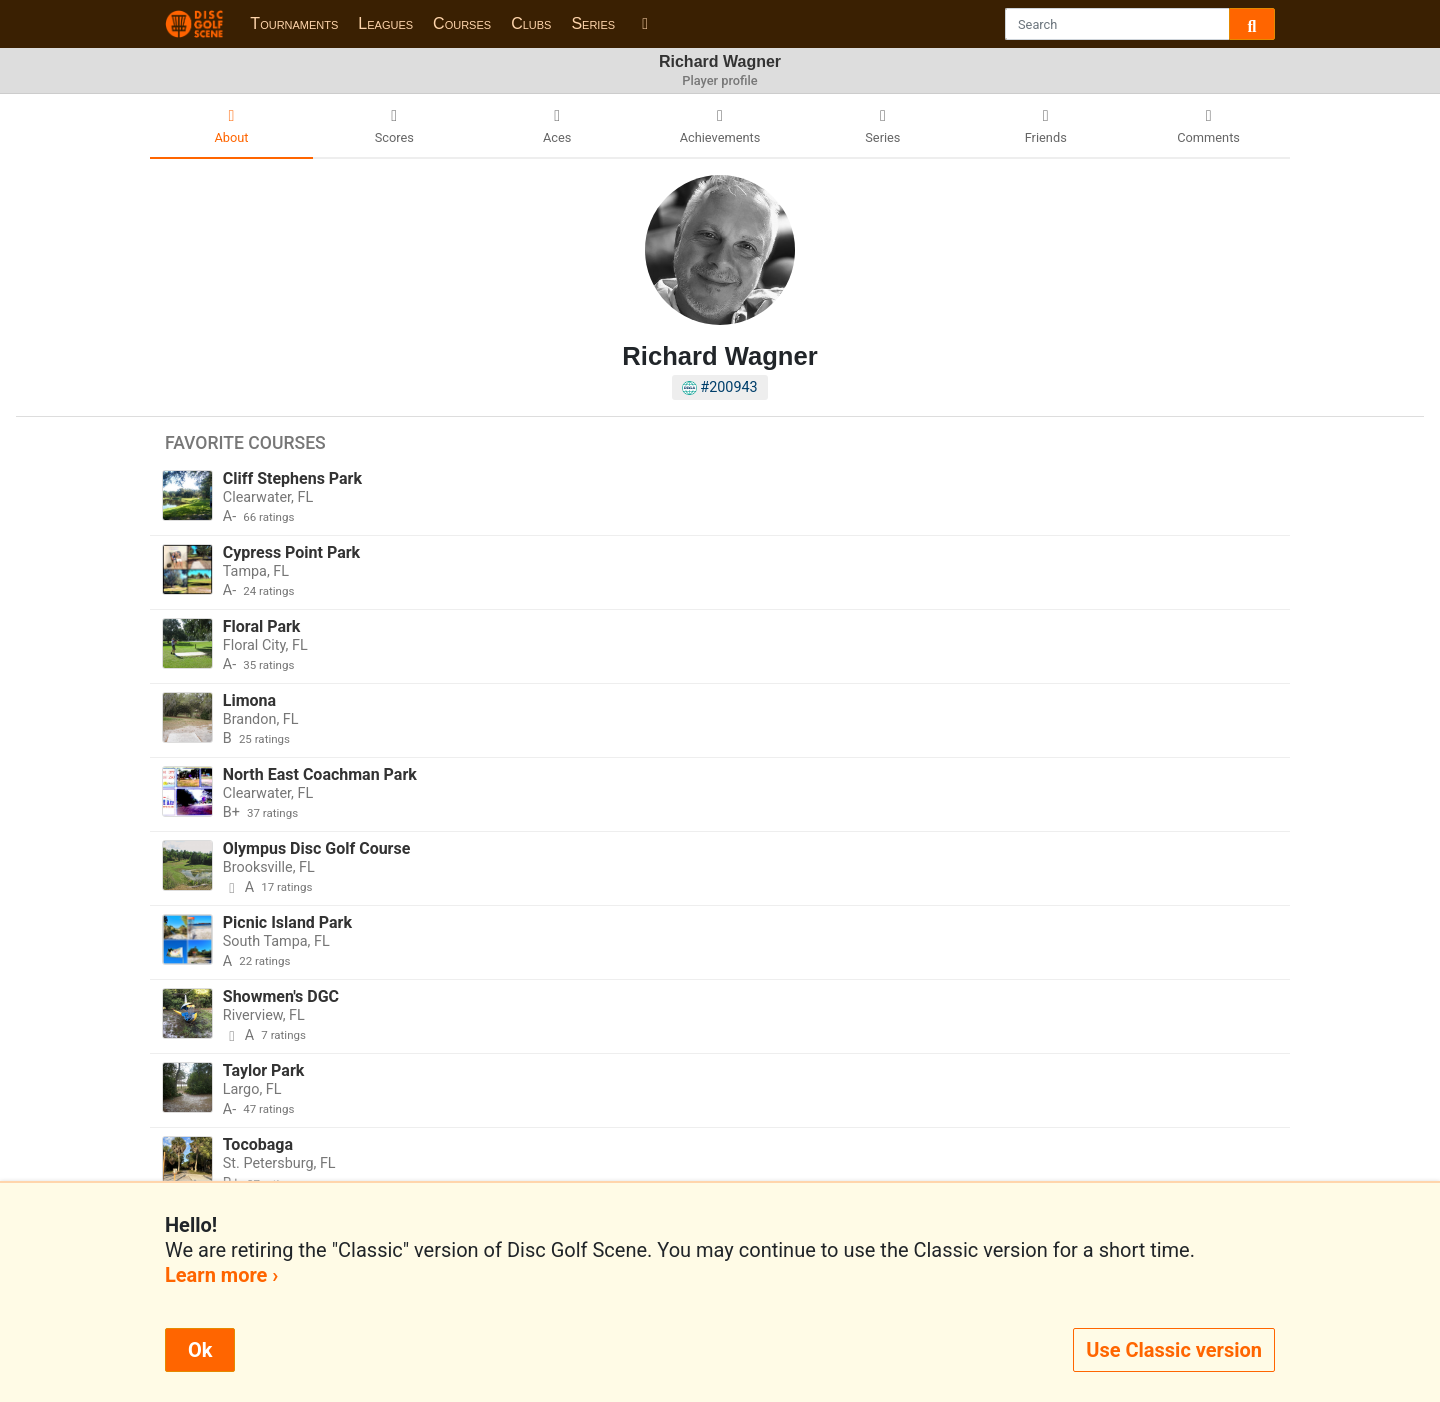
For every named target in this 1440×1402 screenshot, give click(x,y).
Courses (462, 23)
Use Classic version (1174, 1350)
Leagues (385, 23)
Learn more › (221, 1275)
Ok (200, 1350)
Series (593, 23)
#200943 (719, 387)
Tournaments (294, 23)
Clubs (531, 23)
